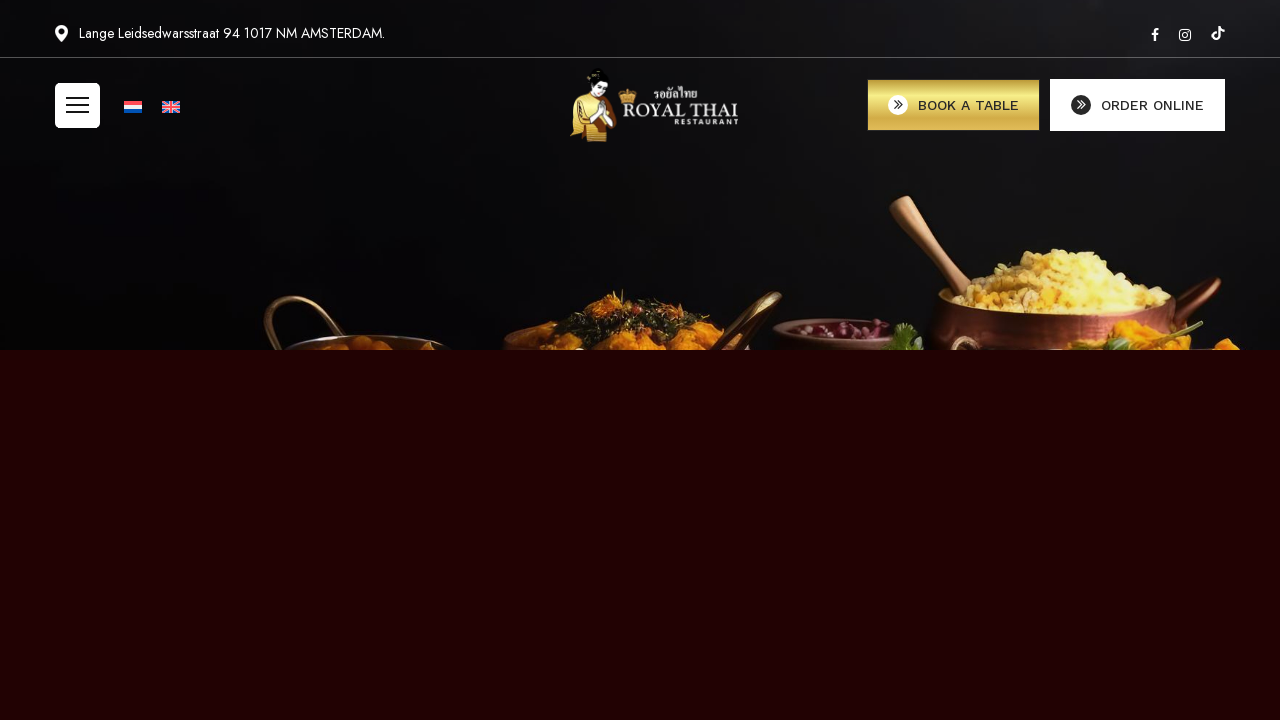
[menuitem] (133, 115)
